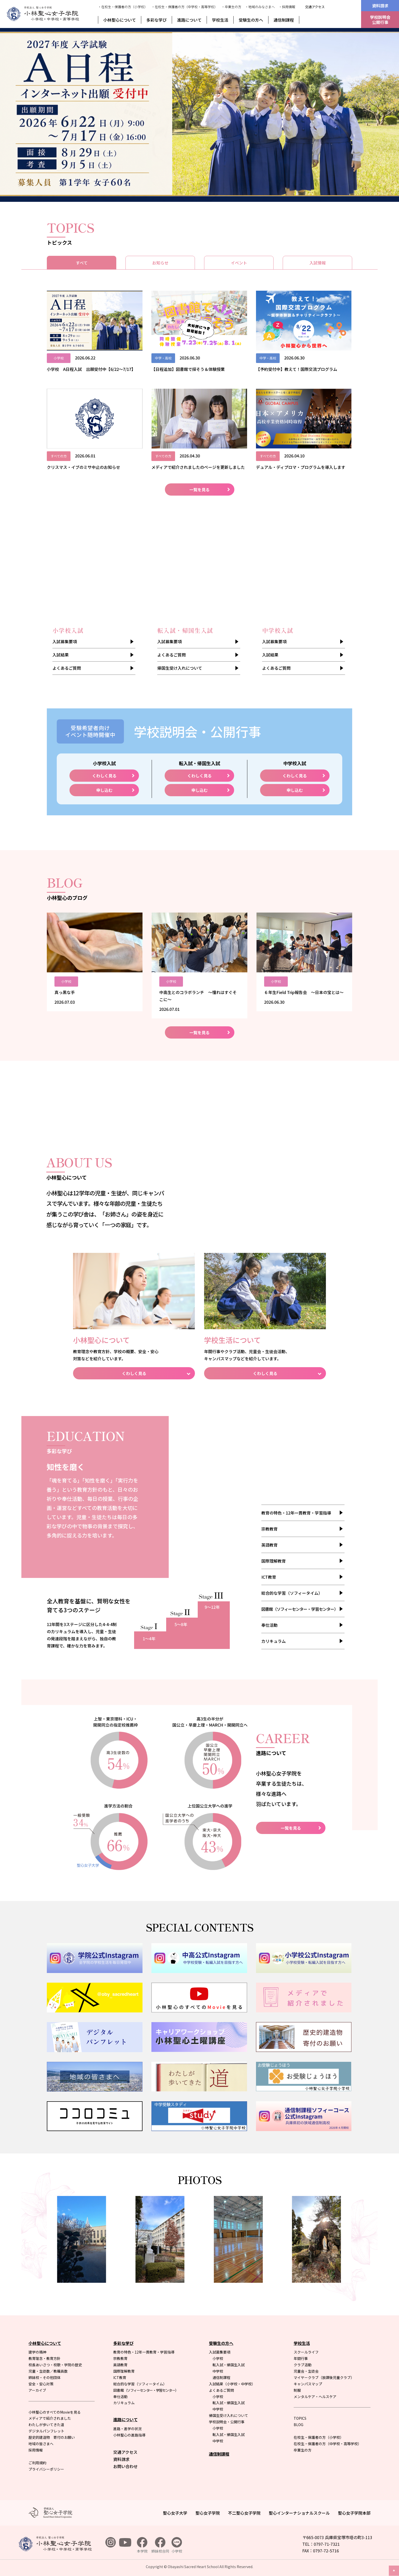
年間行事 (301, 2358)
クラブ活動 (302, 2364)
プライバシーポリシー (46, 2469)
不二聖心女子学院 (244, 2513)
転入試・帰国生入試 (228, 2364)
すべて (82, 263)
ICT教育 (268, 1577)
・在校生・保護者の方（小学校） (123, 6)
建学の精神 (37, 2352)
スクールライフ (306, 2352)
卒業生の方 (302, 2450)
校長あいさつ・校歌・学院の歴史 (55, 2364)
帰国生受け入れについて (179, 668)
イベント (239, 263)
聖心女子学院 (207, 2513)
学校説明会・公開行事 (227, 2421)
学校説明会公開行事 (380, 19)
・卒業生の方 (231, 6)
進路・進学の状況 (127, 2428)
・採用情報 (287, 6)
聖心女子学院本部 (354, 2513)
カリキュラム (273, 1641)
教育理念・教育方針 (44, 2358)
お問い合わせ (125, 2466)
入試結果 (60, 655)
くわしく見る (104, 776)
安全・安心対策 (40, 2383)
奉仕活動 (269, 1625)
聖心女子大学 (175, 2513)
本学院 (142, 2545)
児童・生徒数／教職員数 (48, 2371)
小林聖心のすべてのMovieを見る (54, 2412)
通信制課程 (284, 20)
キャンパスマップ (308, 2383)
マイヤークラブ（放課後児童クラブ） (324, 2377)
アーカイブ (37, 2390)
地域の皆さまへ (40, 2443)
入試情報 (317, 263)
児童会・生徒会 (306, 2371)
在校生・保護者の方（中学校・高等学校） (327, 2443)
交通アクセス (315, 6)
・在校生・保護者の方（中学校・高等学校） (184, 6)
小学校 (217, 2358)
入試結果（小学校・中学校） (232, 2383)
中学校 (217, 2371)
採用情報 (35, 2450)
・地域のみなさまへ (260, 6)
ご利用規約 (37, 2462)
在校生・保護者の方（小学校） (319, 2437)
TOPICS (300, 2418)
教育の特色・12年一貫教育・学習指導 (296, 1513)
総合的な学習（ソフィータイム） (291, 1593)
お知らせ (160, 263)
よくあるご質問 (66, 668)
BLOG (298, 2424)
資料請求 (380, 6)
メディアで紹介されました (49, 2418)
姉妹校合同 (160, 2545)
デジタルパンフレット (46, 2430)
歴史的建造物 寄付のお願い (51, 2437)
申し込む (104, 790)
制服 (297, 2390)
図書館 (145, 2390)
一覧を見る (199, 489)
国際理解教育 (273, 1561)
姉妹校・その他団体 (44, 2377)
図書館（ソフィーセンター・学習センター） (299, 1609)
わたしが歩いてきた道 (46, 2424)
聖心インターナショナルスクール (299, 2513)
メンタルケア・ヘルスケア (315, 2396)
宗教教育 (269, 1529)
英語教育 (269, 1545)
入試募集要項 (64, 641)
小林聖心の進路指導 (129, 2435)
